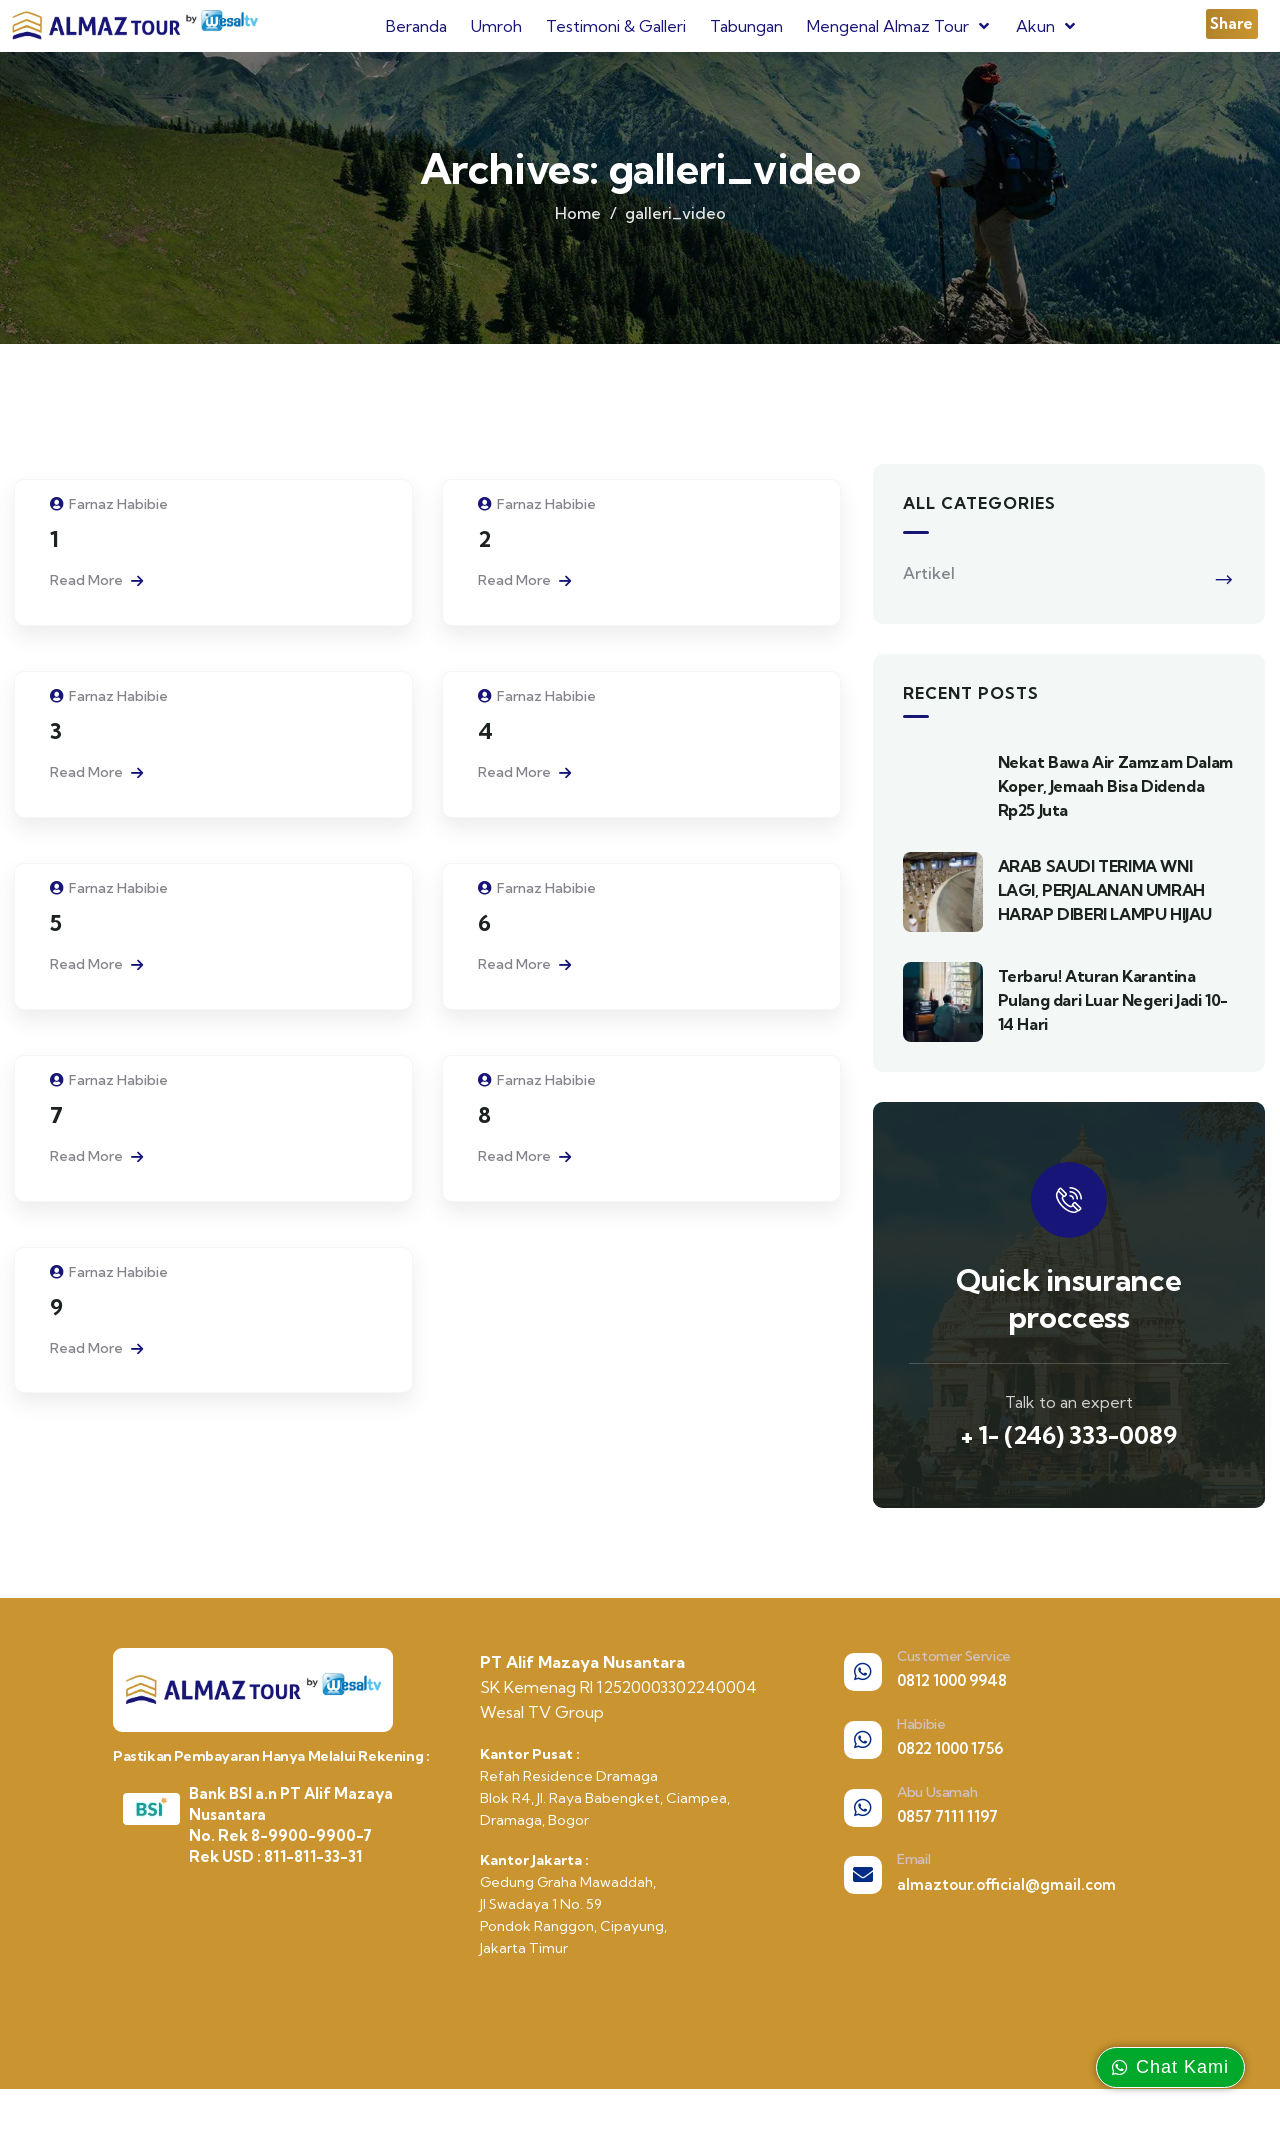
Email (913, 1877)
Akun (1047, 26)
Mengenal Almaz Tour (899, 26)
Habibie (921, 1742)
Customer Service (954, 1674)
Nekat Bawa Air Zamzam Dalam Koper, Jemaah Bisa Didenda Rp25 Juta (1115, 804)
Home (578, 230)
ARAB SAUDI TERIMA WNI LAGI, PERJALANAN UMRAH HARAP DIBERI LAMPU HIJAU (1105, 908)
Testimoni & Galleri (616, 26)
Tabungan (746, 26)
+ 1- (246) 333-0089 (1069, 1453)
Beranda (416, 26)
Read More (96, 598)
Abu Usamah (937, 1809)
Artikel (929, 591)
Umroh (496, 26)
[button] (1232, 24)
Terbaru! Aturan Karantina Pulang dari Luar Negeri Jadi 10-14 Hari (1113, 1018)
